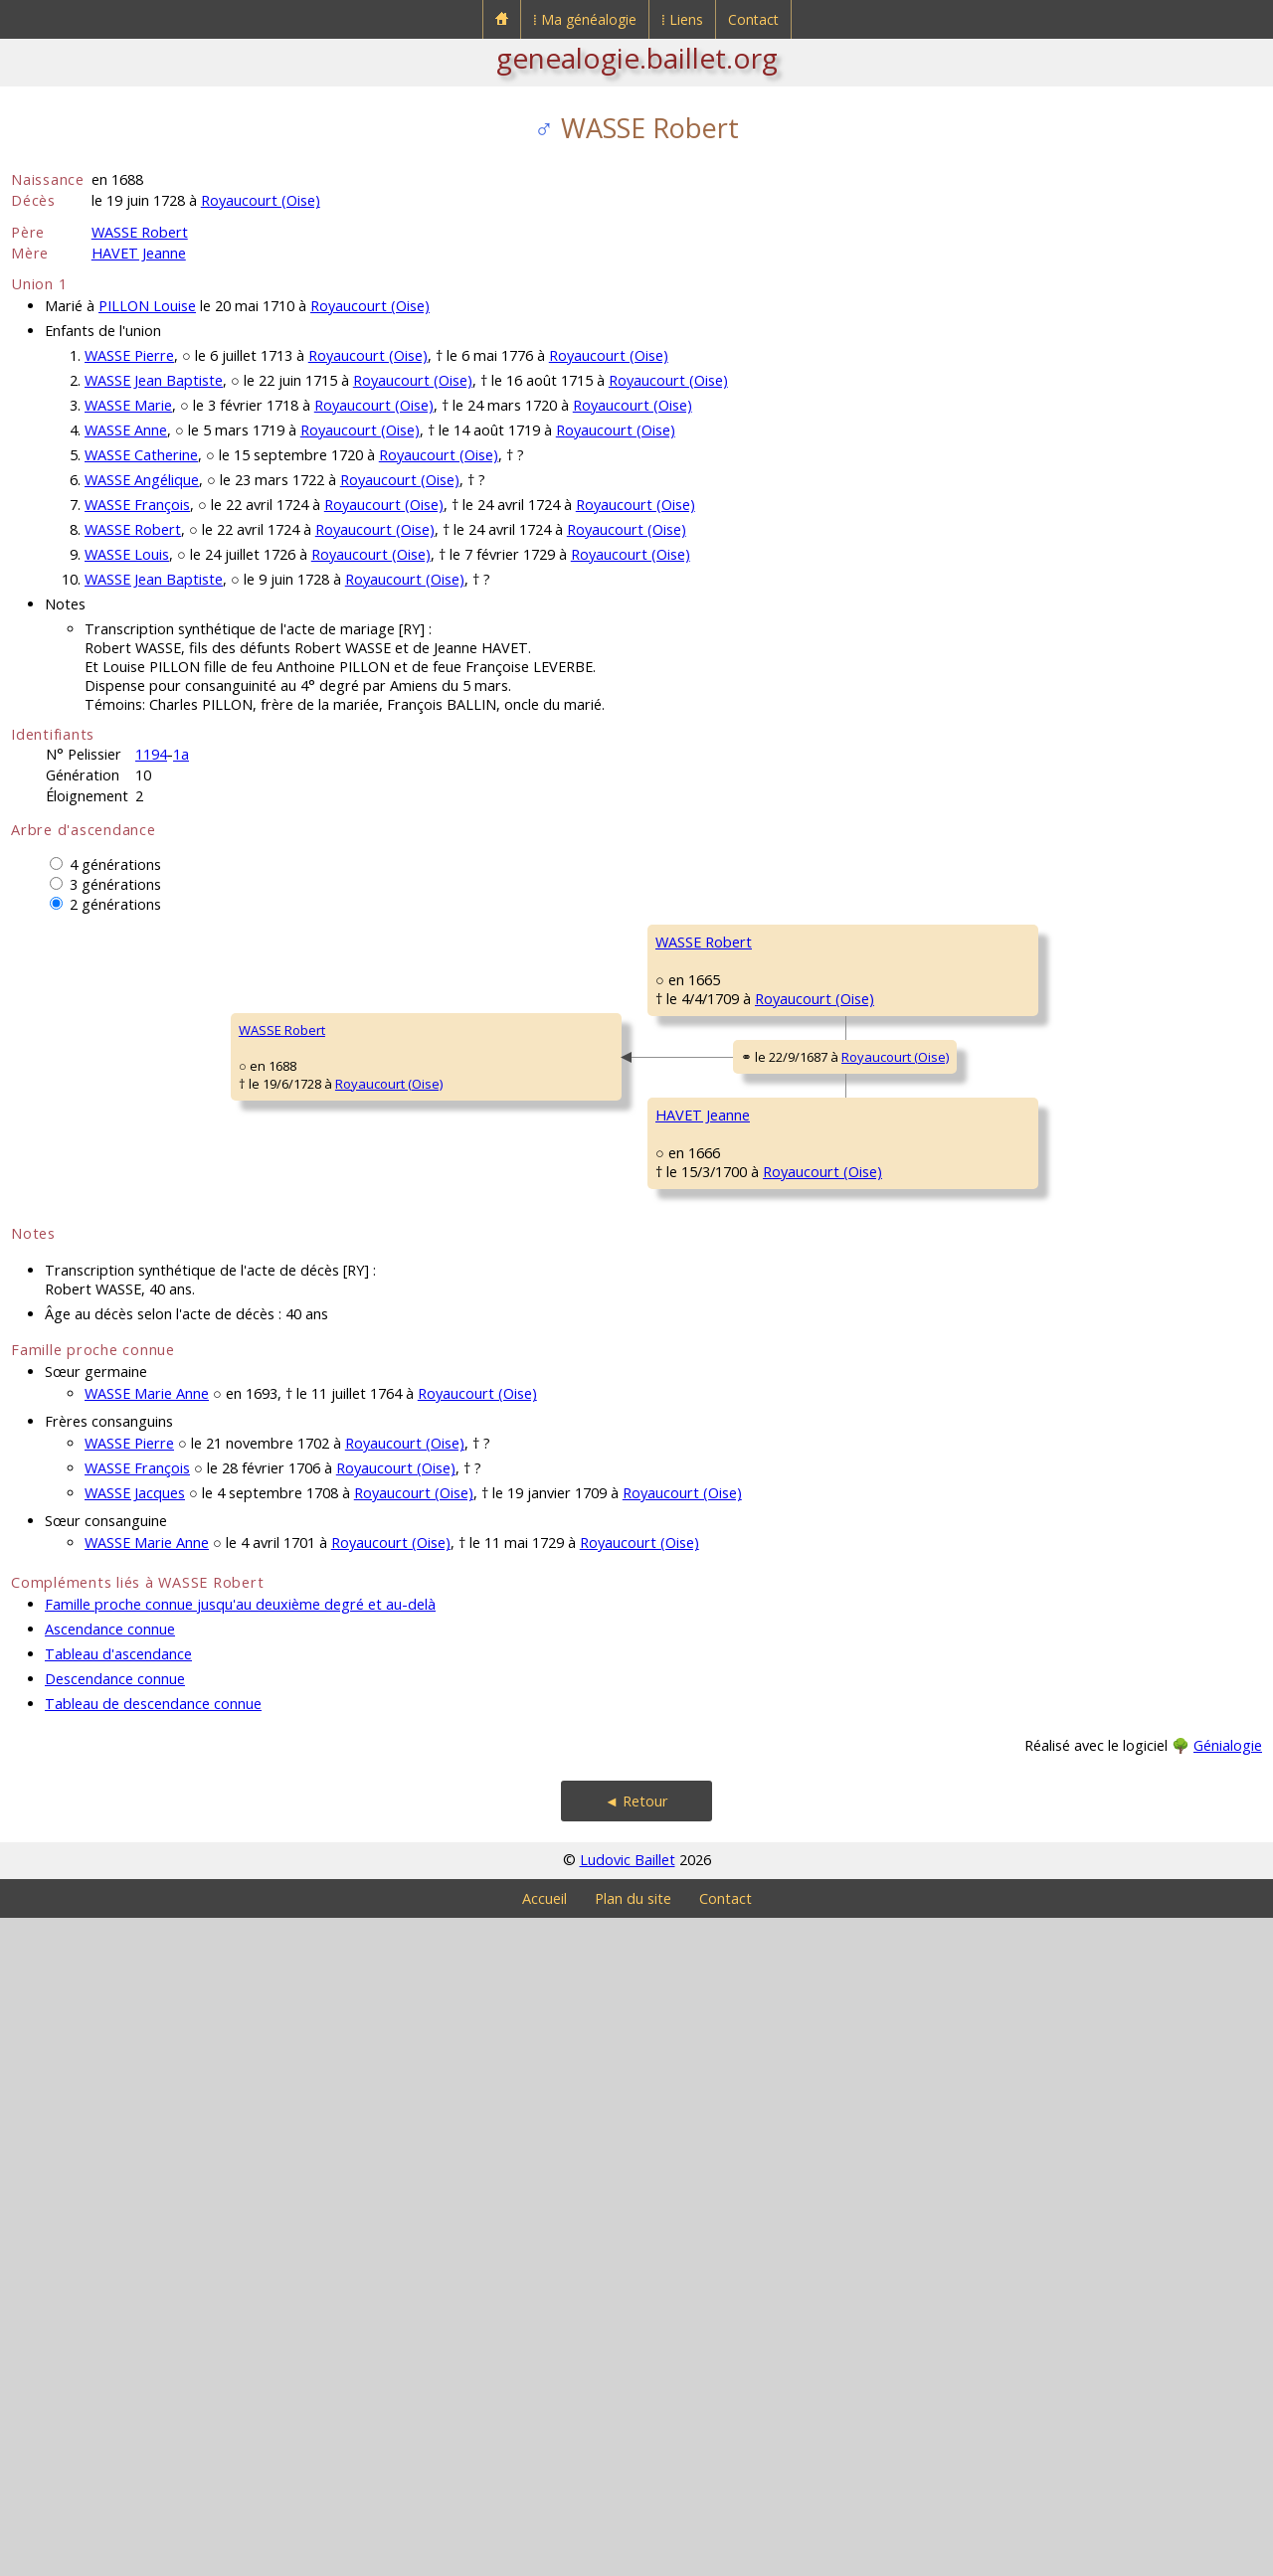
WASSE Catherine (141, 454)
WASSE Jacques (135, 2151)
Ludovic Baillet (627, 2517)
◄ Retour (636, 2459)
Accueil (544, 2556)
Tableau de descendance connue (153, 2361)
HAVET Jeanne (138, 253)
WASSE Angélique (142, 479)
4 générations (115, 864)
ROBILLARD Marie (707, 1717)
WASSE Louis (127, 554)
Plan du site (633, 2556)
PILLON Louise (147, 305)
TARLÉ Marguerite (708, 1240)
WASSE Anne (126, 430)
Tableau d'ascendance (118, 2312)
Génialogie (1227, 2403)
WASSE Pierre (129, 355)
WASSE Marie (128, 405)
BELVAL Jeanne (1016, 1538)
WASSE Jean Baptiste (154, 380)
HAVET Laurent (699, 1478)
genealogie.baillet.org (637, 58)
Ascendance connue (110, 2287)
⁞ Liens (682, 19)
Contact (753, 19)
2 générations (115, 904)
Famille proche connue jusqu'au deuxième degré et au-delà (240, 2262)
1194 (151, 754)
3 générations (115, 884)
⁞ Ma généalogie (584, 19)
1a (181, 754)
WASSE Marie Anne (147, 2051)
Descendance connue (115, 2336)
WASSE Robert (139, 232)
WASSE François (137, 504)
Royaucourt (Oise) (260, 200)
